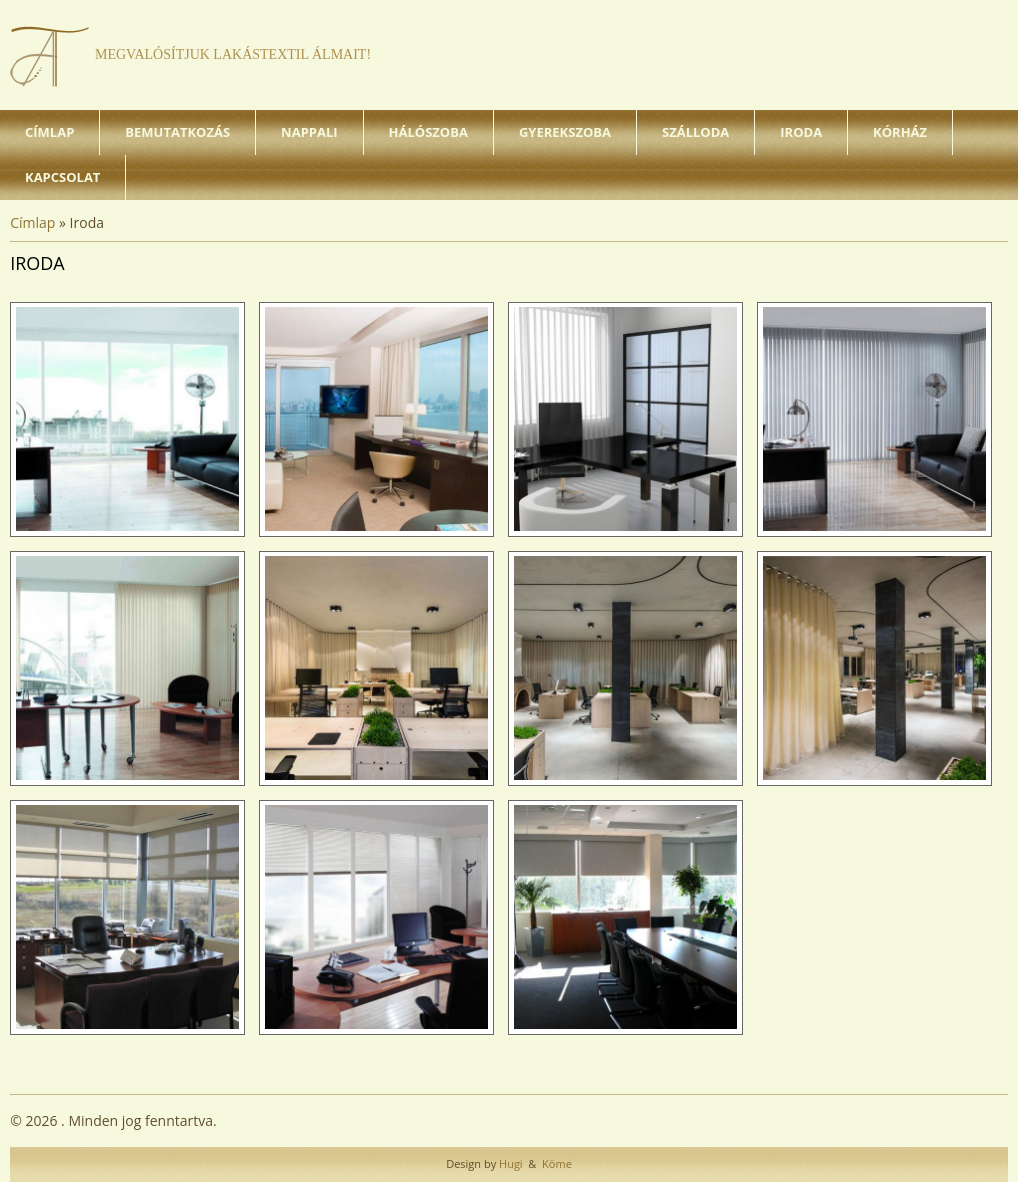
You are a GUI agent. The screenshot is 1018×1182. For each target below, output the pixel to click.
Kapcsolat (62, 177)
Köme (555, 1163)
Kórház (900, 132)
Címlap (49, 132)
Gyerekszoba (565, 132)
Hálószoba (428, 132)
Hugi (509, 1163)
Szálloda (695, 132)
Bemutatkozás (177, 132)
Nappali (309, 132)
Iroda (801, 132)
